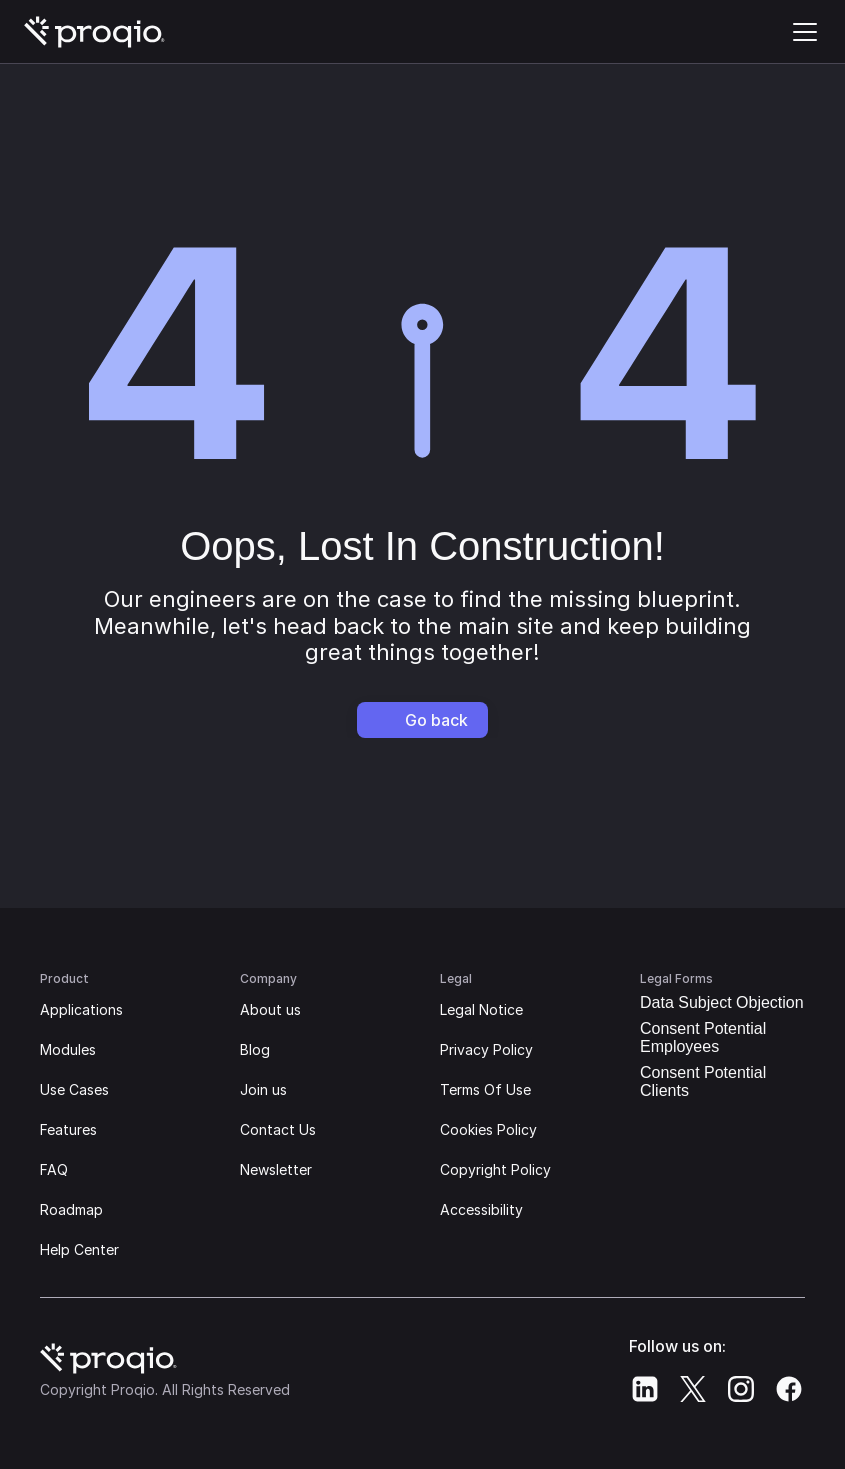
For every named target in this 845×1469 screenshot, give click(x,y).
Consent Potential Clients (703, 1081)
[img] (95, 32)
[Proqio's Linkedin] (645, 1389)
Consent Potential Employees (703, 1037)
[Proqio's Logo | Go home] (95, 32)
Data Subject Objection (722, 1002)
